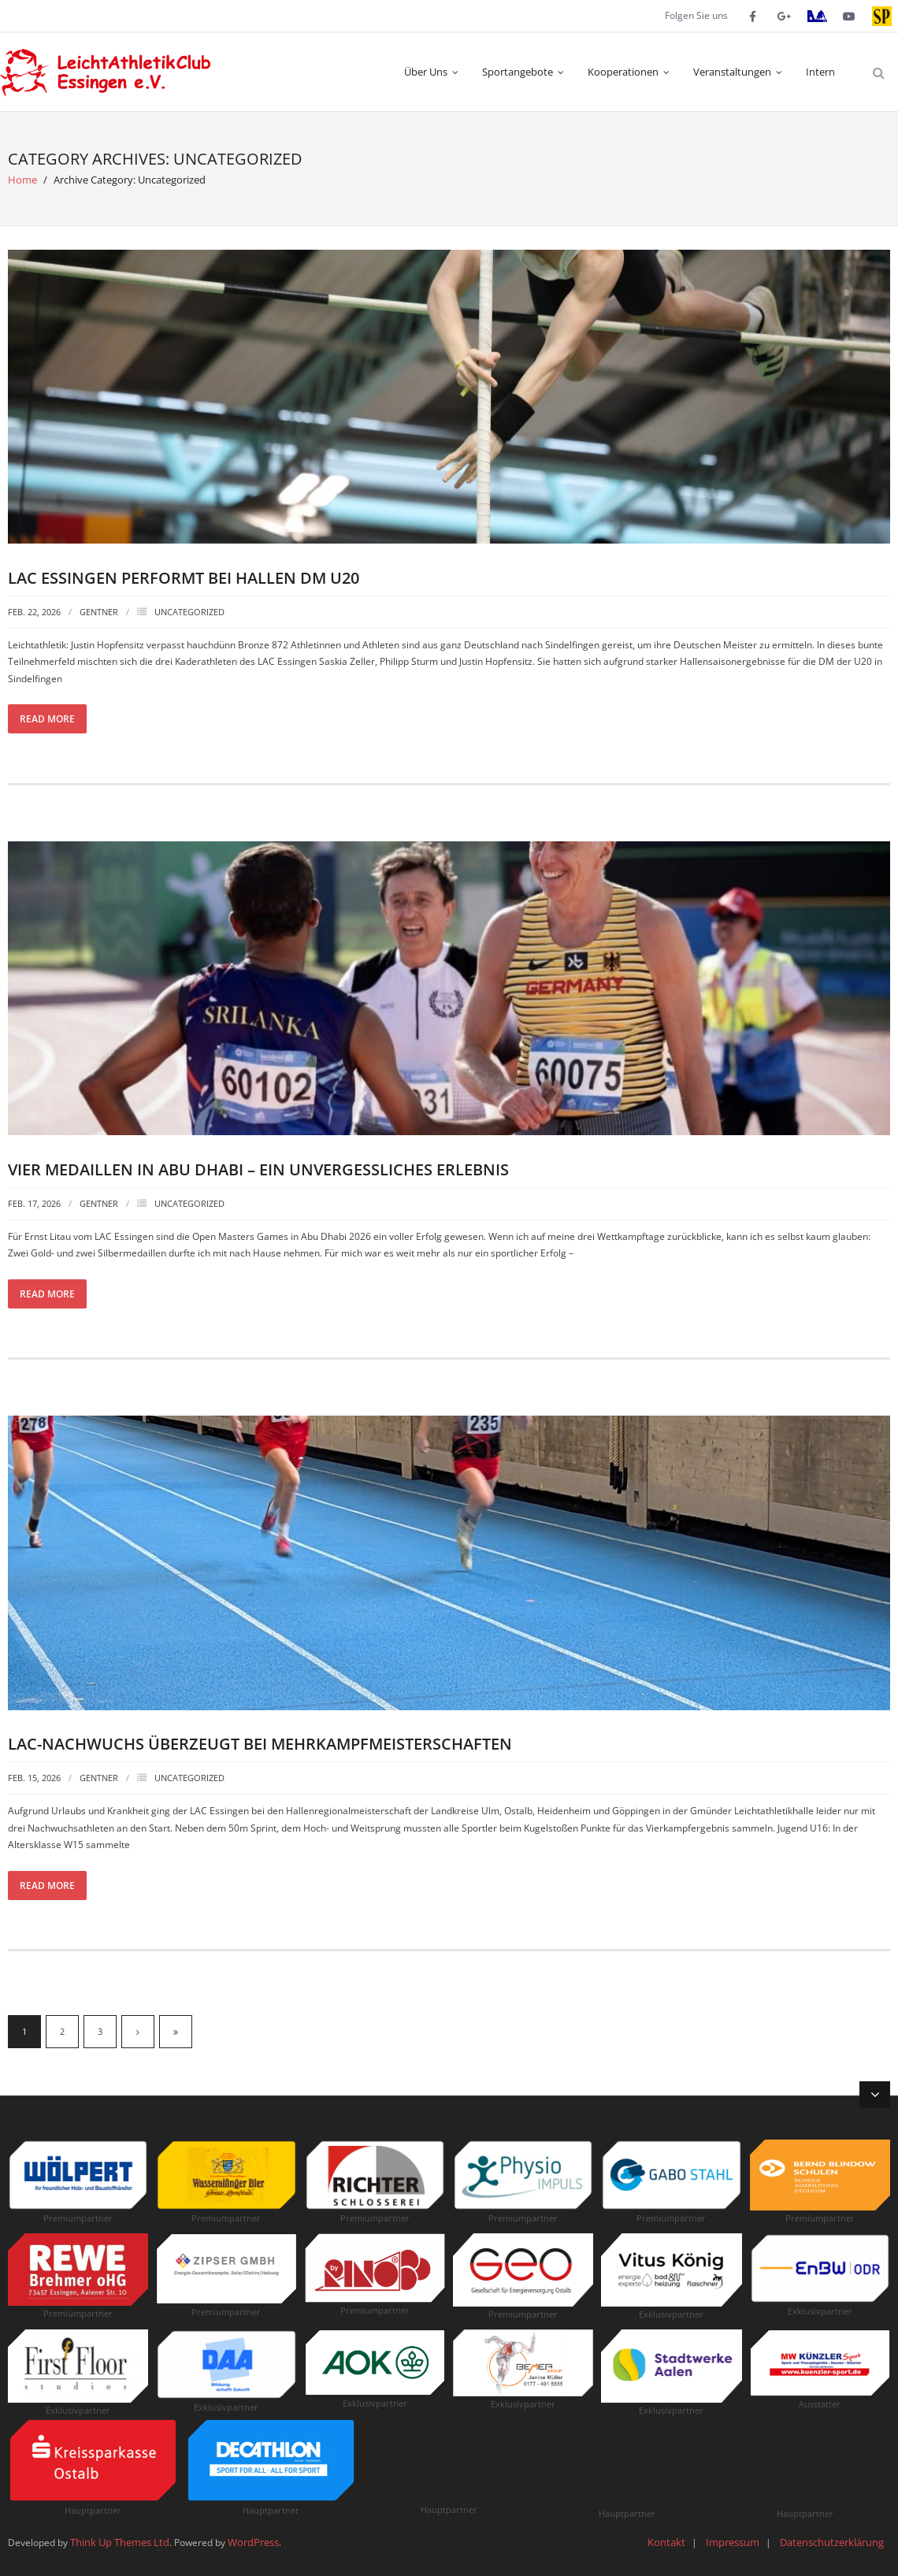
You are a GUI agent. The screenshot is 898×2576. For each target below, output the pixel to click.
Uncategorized (189, 612)
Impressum (732, 2542)
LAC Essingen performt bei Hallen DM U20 (183, 577)
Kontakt (666, 2542)
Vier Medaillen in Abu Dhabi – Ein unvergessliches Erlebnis (258, 1169)
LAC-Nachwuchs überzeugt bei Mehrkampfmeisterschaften (260, 1743)
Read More (47, 719)
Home (22, 180)
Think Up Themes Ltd (119, 2542)
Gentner (99, 612)
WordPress (253, 2542)
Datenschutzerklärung (832, 2542)
